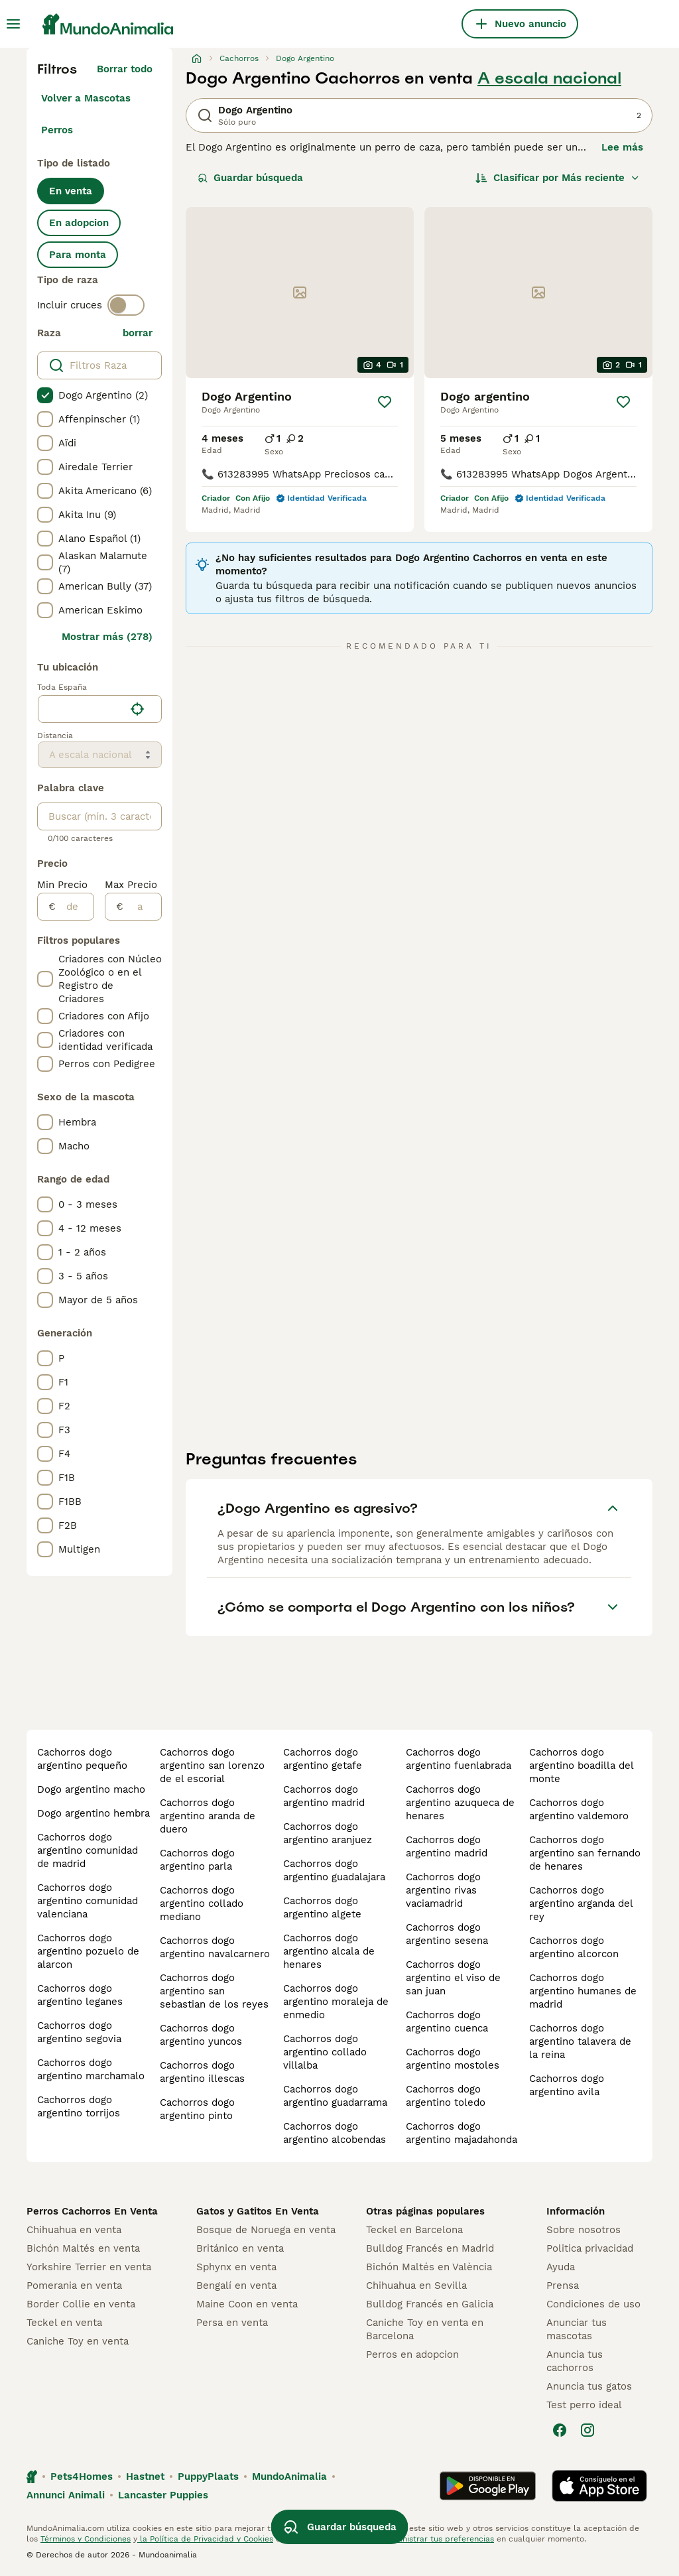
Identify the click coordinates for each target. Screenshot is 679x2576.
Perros (57, 130)
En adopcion (79, 223)
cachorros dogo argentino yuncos (201, 2034)
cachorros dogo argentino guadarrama (335, 2095)
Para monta (77, 255)
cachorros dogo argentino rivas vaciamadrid (443, 1890)
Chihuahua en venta (74, 2230)
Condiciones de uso (593, 2304)
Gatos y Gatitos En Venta (257, 2211)
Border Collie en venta (81, 2304)
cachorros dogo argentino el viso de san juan (453, 1978)
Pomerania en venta (74, 2285)
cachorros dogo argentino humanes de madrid (583, 1991)
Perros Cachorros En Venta (92, 2211)
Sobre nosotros (583, 2230)
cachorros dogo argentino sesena (447, 1934)
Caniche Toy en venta (78, 2341)
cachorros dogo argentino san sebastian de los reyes (214, 1991)
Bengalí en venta (236, 2285)
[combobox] (81, 709)
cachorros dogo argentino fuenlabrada (458, 1758)
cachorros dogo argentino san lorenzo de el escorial (212, 1765)
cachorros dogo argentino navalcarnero (215, 1947)
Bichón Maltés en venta (83, 2248)
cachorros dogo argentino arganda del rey (581, 1903)
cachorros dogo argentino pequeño (82, 1758)
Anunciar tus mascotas (576, 2329)
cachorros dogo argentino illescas (202, 2072)
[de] (74, 906)
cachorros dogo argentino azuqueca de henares (460, 1802)
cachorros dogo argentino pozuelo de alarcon (88, 1951)
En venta (70, 191)
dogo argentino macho (91, 1789)
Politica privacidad (589, 2248)
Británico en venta (240, 2248)
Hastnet (145, 2476)
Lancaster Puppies (163, 2495)
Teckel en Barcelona (414, 2230)
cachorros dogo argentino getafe (322, 1758)
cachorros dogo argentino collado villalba (325, 2052)
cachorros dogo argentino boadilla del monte (581, 1765)
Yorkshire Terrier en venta (89, 2267)
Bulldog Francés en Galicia (429, 2304)
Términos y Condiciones (85, 2539)
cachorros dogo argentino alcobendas (334, 2133)
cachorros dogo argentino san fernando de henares (585, 1853)
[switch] (126, 305)
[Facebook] (559, 2430)
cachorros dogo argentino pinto (197, 2109)
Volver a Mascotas (86, 98)
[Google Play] (488, 2486)
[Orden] (557, 177)
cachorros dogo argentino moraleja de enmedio (336, 2001)
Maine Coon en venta (247, 2304)
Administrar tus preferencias (438, 2539)
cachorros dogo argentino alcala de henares (329, 1951)
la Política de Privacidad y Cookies (205, 2539)
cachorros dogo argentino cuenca (447, 2021)
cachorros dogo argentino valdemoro (579, 1809)
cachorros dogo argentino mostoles (452, 2058)
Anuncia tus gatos (589, 2386)
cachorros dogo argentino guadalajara (334, 1870)
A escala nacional (549, 78)
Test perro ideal (584, 2405)
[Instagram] (587, 2430)
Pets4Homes (81, 2476)
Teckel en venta (64, 2323)
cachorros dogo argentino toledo (445, 2095)
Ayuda (560, 2267)
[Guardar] (384, 402)
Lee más (622, 147)
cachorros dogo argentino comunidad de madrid (87, 1850)
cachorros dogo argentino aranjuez (327, 1833)
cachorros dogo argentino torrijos (78, 2106)
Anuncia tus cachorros (574, 2361)
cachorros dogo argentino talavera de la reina (580, 2041)
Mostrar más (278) (107, 637)
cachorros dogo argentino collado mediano (201, 1903)
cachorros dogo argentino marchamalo (91, 2069)
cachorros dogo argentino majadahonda (461, 2133)
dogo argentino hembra (93, 1813)
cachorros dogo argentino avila (566, 2085)
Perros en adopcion (412, 2354)
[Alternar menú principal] (13, 24)
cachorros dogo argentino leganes (80, 1995)
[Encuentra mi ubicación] (137, 709)
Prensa (562, 2285)
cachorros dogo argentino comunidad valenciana (87, 1901)
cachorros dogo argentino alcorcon (574, 1947)
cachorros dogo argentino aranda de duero (207, 1816)
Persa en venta (232, 2323)
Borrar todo (125, 69)
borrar (138, 333)
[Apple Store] (599, 2486)
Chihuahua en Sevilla (416, 2285)
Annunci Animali (66, 2495)
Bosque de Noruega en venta (266, 2230)
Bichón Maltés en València (429, 2267)
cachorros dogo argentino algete (322, 1907)
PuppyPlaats (208, 2476)
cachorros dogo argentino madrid (324, 1796)
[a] (142, 906)
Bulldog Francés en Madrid (430, 2248)
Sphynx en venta (236, 2267)
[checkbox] (45, 395)
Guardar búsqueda (250, 178)
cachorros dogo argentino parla (197, 1859)
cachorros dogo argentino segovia (79, 2032)
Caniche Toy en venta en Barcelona (424, 2329)
